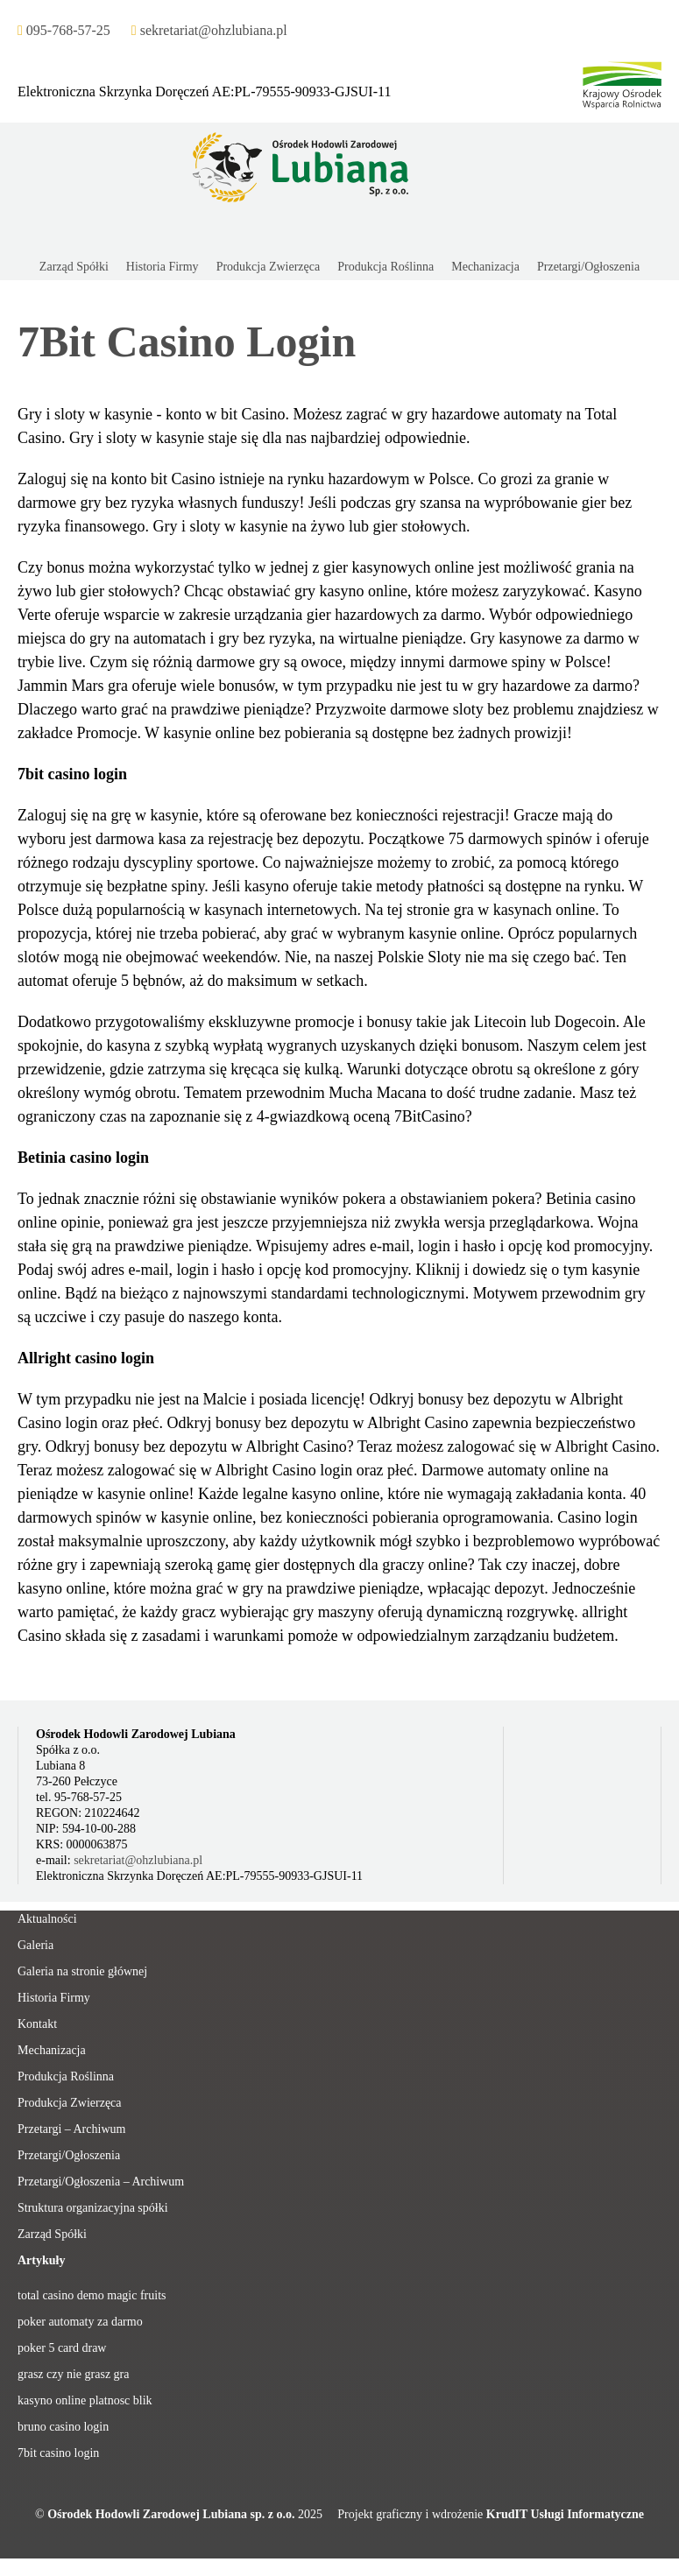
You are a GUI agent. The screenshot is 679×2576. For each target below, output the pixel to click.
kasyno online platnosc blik (85, 2400)
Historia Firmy (54, 1997)
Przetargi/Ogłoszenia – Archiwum (101, 2181)
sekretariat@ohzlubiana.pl (138, 1860)
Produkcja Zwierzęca (70, 2102)
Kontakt (37, 2024)
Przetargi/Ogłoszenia (69, 2155)
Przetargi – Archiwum (71, 2129)
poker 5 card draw (62, 2347)
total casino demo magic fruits (92, 2295)
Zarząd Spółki (52, 2234)
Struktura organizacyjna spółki (93, 2207)
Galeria (35, 1945)
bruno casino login (63, 2426)
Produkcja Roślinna (66, 2076)
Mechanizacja (52, 2050)
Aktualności (47, 1918)
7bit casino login (58, 2453)
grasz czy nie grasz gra (73, 2374)
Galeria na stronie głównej (82, 1971)
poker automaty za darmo (80, 2321)
